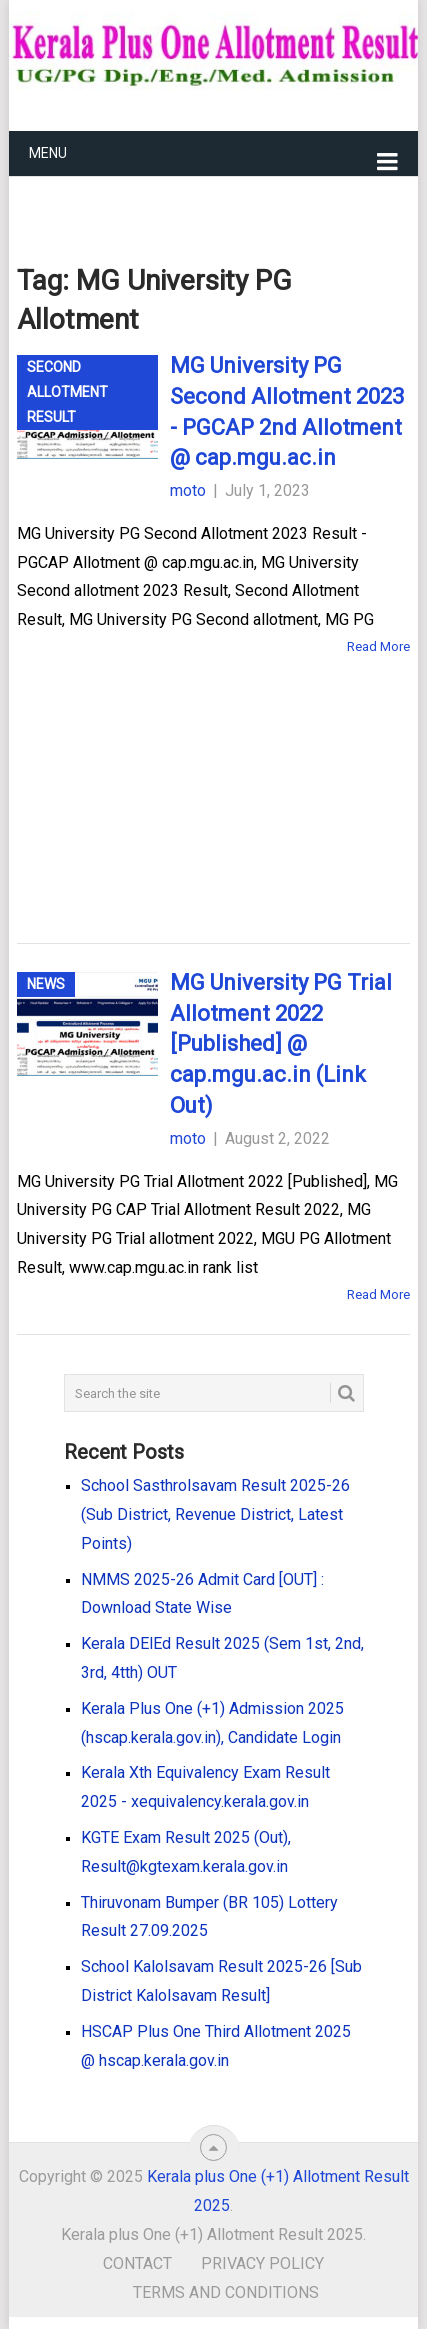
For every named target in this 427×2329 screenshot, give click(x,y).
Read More (378, 646)
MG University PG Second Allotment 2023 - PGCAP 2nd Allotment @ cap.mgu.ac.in (287, 411)
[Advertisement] (182, 770)
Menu (48, 153)
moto (188, 490)
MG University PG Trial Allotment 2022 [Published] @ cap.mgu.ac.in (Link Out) (281, 1044)
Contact (137, 2263)
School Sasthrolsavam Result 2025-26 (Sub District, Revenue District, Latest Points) (215, 1514)
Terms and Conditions (226, 2292)
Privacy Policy (262, 2263)
